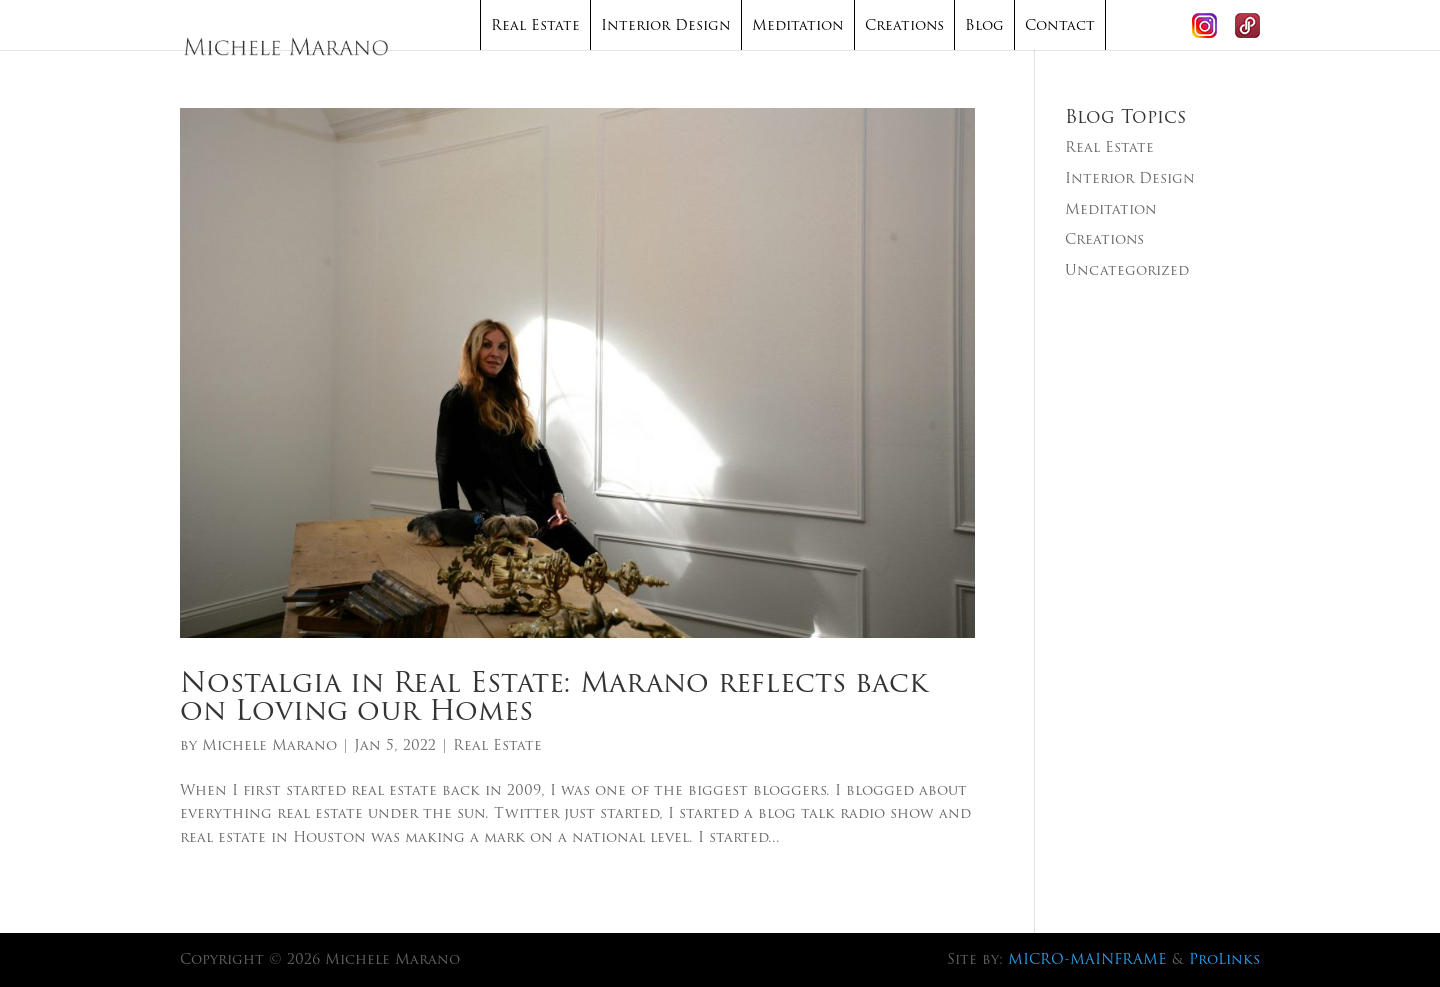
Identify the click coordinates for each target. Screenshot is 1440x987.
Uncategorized (1127, 270)
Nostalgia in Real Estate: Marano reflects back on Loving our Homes (554, 696)
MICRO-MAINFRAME (1087, 959)
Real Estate (535, 25)
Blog (984, 25)
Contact (1060, 25)
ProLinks (1224, 959)
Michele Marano (269, 745)
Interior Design (666, 25)
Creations (904, 25)
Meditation (798, 25)
